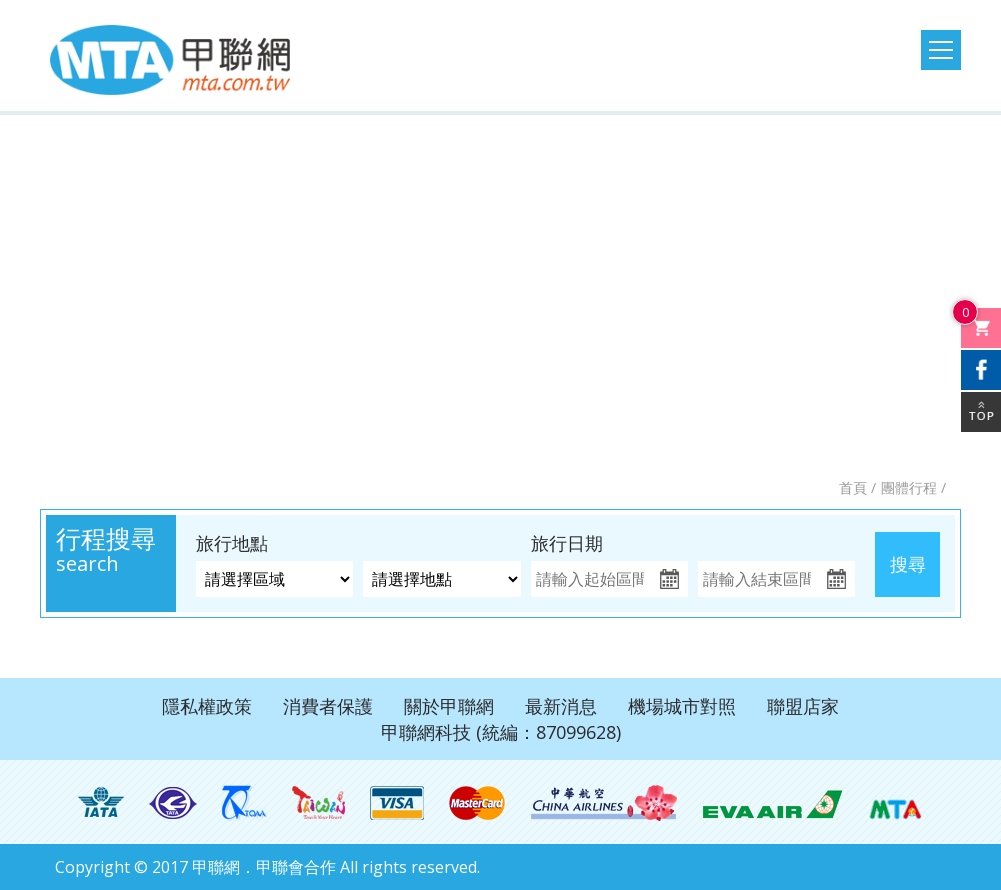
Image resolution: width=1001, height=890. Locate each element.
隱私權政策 (207, 706)
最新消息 (561, 706)
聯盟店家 (803, 706)
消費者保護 (328, 706)
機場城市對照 (682, 706)
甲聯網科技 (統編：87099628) (501, 732)
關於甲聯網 (449, 706)
